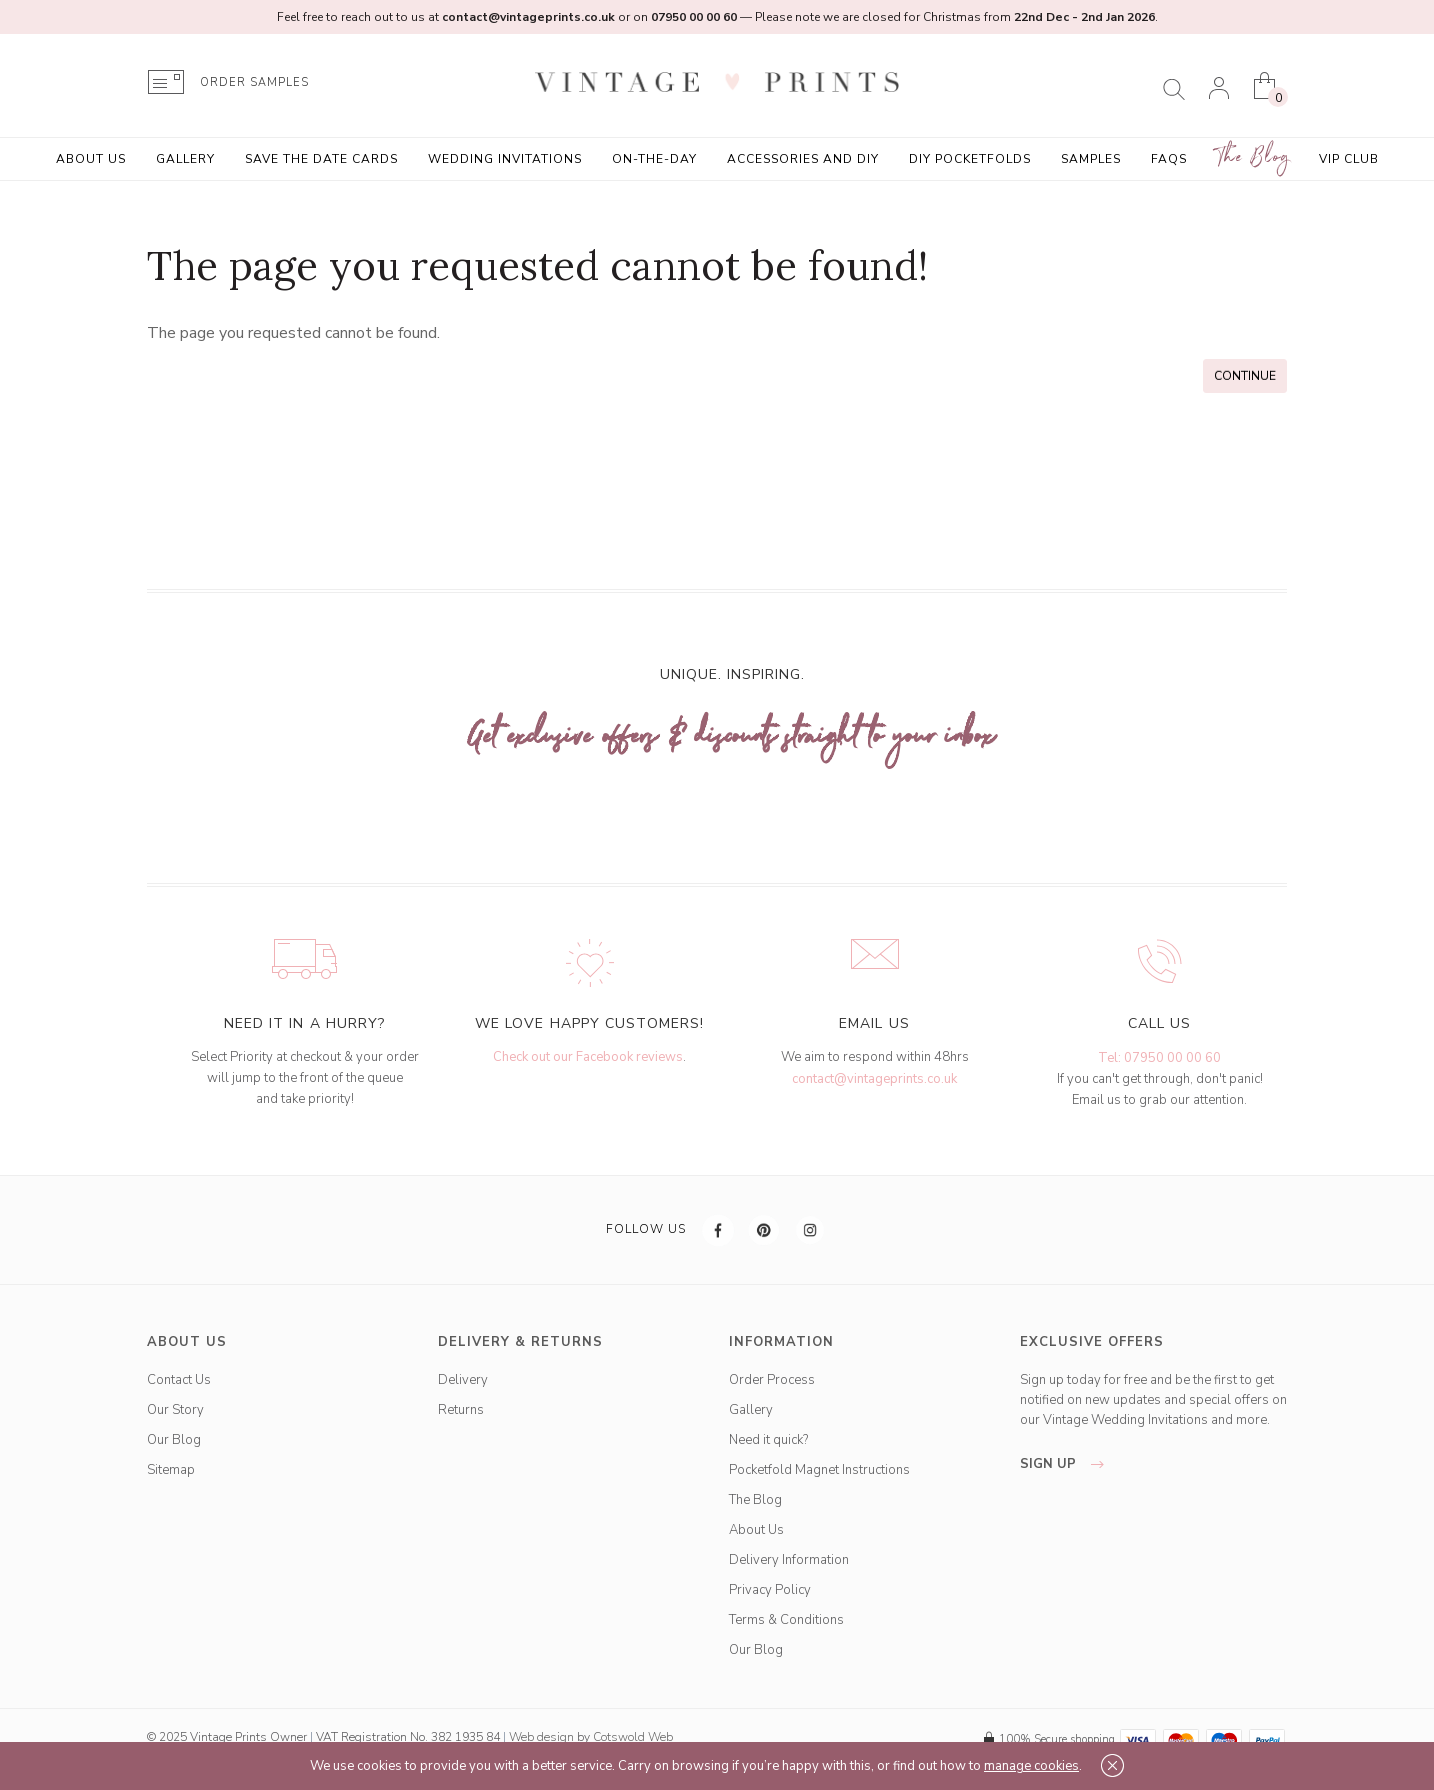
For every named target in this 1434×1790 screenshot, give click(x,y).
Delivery (463, 1380)
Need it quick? (768, 1440)
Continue (1245, 376)
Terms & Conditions (786, 1620)
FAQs (1169, 159)
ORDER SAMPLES (254, 82)
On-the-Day (654, 159)
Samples (1091, 159)
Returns (461, 1410)
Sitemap (171, 1470)
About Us (91, 159)
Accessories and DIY (803, 159)
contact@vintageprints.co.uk (874, 1079)
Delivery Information (789, 1560)
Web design (541, 1737)
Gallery (185, 159)
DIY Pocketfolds (970, 159)
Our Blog (174, 1440)
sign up (1067, 1464)
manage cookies (1031, 1766)
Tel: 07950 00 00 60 (1159, 1058)
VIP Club (1349, 159)
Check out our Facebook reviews (588, 1057)
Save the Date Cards (321, 159)
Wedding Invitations (505, 159)
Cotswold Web (633, 1737)
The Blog (1254, 157)
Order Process (772, 1380)
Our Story (175, 1410)
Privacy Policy (770, 1590)
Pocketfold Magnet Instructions (819, 1470)
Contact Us (179, 1380)
